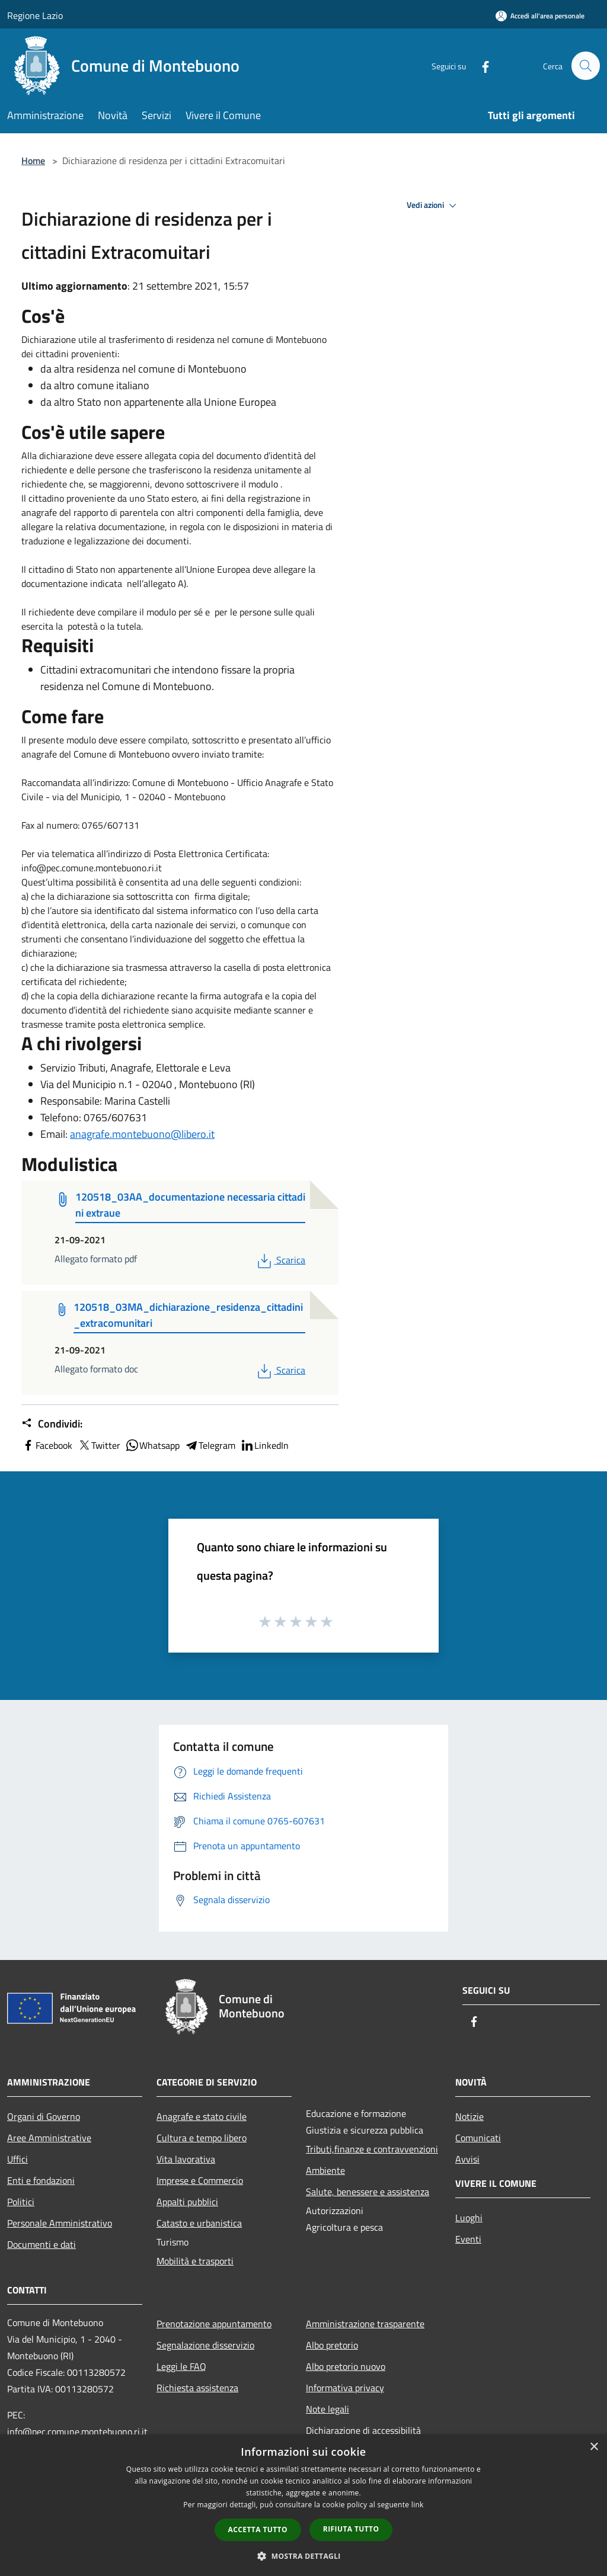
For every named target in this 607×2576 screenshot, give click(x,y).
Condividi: (51, 1424)
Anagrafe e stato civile (201, 2116)
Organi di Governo (43, 2116)
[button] (303, 2556)
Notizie (469, 2116)
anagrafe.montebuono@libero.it (142, 1134)
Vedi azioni (433, 205)
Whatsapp (152, 1445)
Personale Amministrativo (59, 2223)
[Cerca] (585, 66)
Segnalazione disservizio (205, 2345)
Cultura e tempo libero (201, 2138)
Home (33, 160)
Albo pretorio (332, 2345)
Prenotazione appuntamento (213, 2324)
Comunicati (478, 2138)
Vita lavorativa (185, 2159)
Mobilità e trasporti (195, 2261)
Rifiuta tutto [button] (351, 2529)
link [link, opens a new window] (417, 2505)
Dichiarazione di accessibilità (363, 2430)
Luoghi (469, 2218)
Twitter (98, 1445)
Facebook (46, 1445)
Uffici (17, 2159)
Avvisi (467, 2159)
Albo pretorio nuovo (345, 2366)
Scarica (280, 1260)
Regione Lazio (35, 15)
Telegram (209, 1445)
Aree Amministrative (49, 2138)
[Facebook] (480, 65)
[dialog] (303, 2505)
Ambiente (325, 2170)
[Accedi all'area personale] (540, 16)
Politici (20, 2202)
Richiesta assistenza (197, 2388)
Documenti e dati (41, 2244)
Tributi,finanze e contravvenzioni (372, 2149)
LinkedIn (264, 1445)
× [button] (593, 2447)
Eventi (468, 2239)
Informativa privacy (345, 2388)
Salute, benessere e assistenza (367, 2191)
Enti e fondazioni (41, 2180)
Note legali (327, 2409)
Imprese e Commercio (199, 2180)
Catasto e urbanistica (199, 2223)
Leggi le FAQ (181, 2366)
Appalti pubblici (187, 2202)
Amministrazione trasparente (365, 2324)
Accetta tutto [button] (257, 2529)
